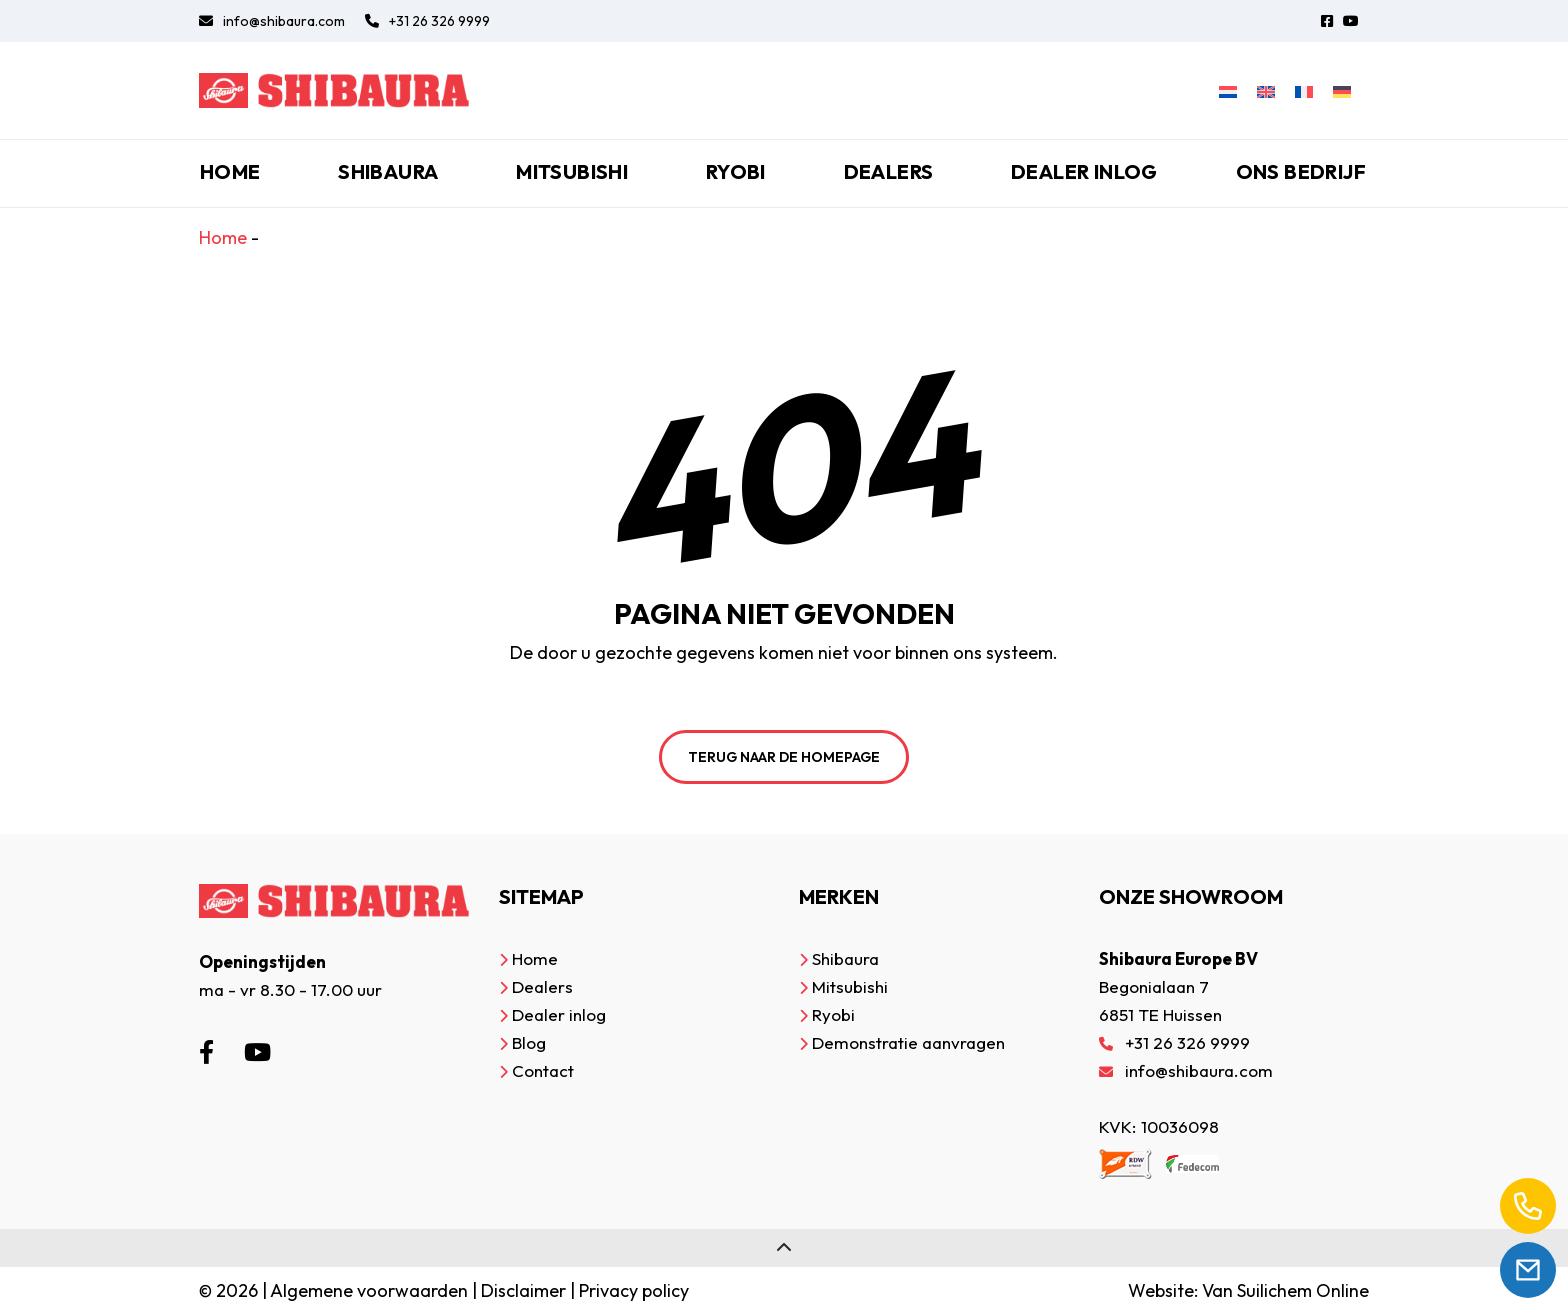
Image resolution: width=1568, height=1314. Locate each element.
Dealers (889, 171)
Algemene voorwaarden (369, 1290)
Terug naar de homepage (784, 757)
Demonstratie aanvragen (908, 1042)
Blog (529, 1042)
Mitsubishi (572, 171)
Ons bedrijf (1301, 171)
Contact (543, 1070)
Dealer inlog (1084, 171)
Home (230, 171)
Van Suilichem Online (1285, 1290)
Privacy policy (634, 1290)
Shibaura (388, 171)
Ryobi (736, 171)
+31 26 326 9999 (427, 21)
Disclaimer (523, 1290)
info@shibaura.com (272, 21)
